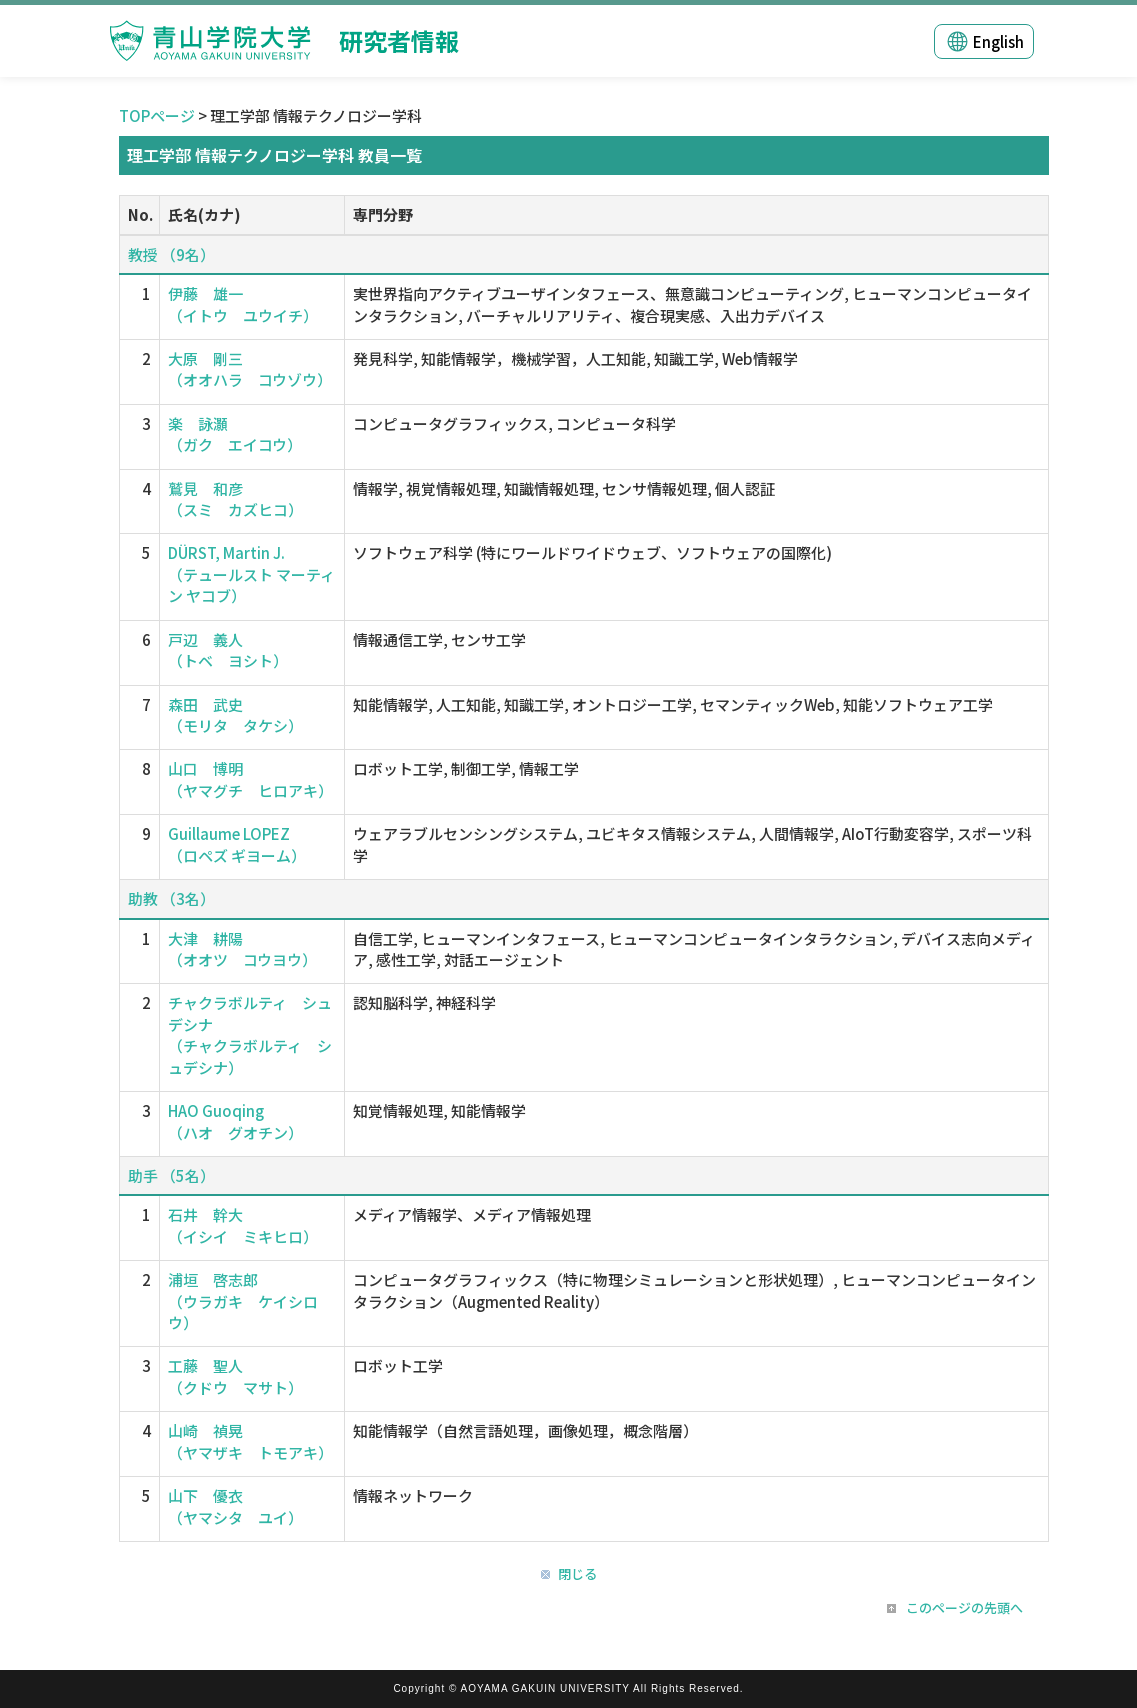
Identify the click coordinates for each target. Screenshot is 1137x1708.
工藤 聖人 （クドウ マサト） (235, 1376)
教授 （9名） (171, 254)
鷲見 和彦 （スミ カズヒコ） (235, 499)
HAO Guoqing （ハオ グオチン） (235, 1121)
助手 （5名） (171, 1175)
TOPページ (157, 115)
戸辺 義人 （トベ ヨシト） (228, 650)
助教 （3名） (171, 898)
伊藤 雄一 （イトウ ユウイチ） (243, 304)
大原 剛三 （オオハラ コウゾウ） (250, 369)
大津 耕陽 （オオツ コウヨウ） (242, 949)
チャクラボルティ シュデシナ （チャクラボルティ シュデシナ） (250, 1034)
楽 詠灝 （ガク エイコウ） (235, 434)
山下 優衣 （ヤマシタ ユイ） (235, 1506)
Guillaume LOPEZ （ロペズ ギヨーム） (237, 844)
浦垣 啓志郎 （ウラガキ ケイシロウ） (243, 1301)
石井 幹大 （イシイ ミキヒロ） (243, 1225)
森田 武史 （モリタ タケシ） (235, 715)
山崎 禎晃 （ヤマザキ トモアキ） (250, 1441)
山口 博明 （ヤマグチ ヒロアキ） (250, 779)
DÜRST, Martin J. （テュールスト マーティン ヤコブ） (251, 574)
